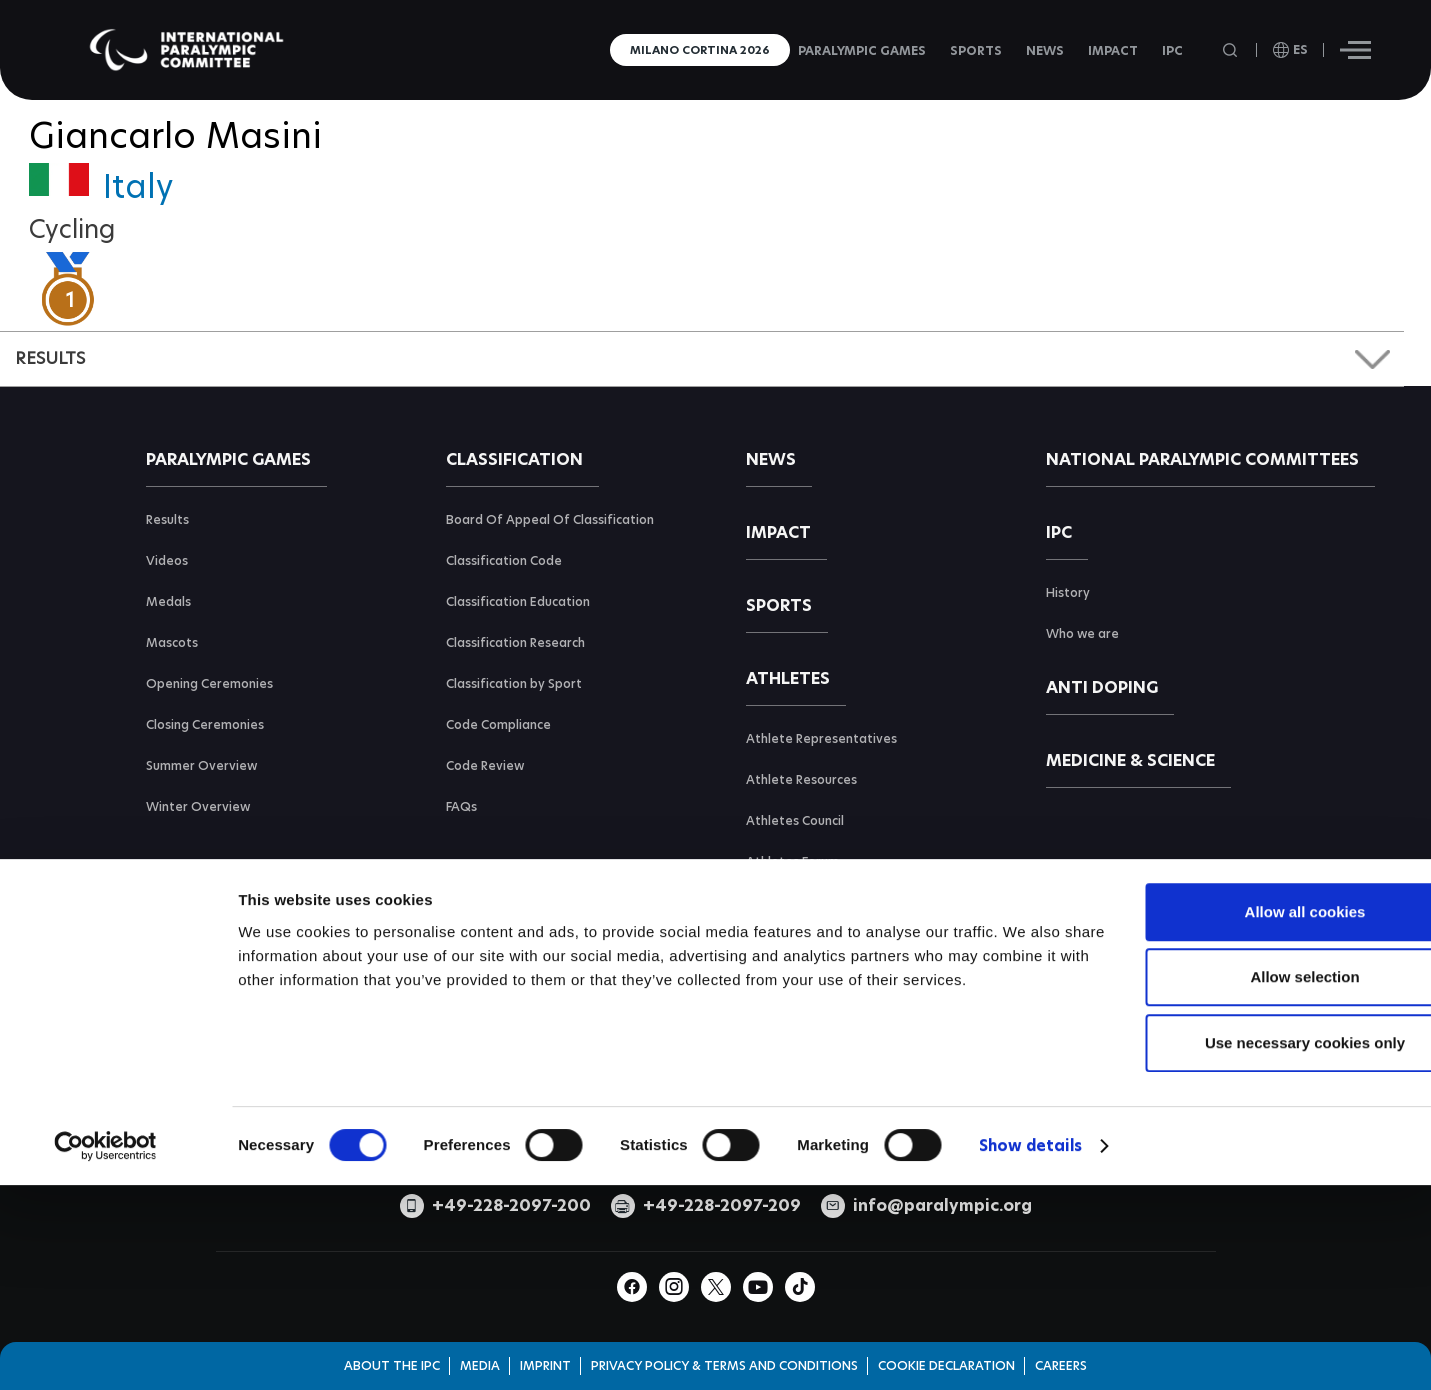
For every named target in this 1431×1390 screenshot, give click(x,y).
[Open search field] (1232, 50)
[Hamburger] (1355, 50)
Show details (1030, 1300)
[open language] (1290, 50)
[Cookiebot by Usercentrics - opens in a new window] (105, 1301)
